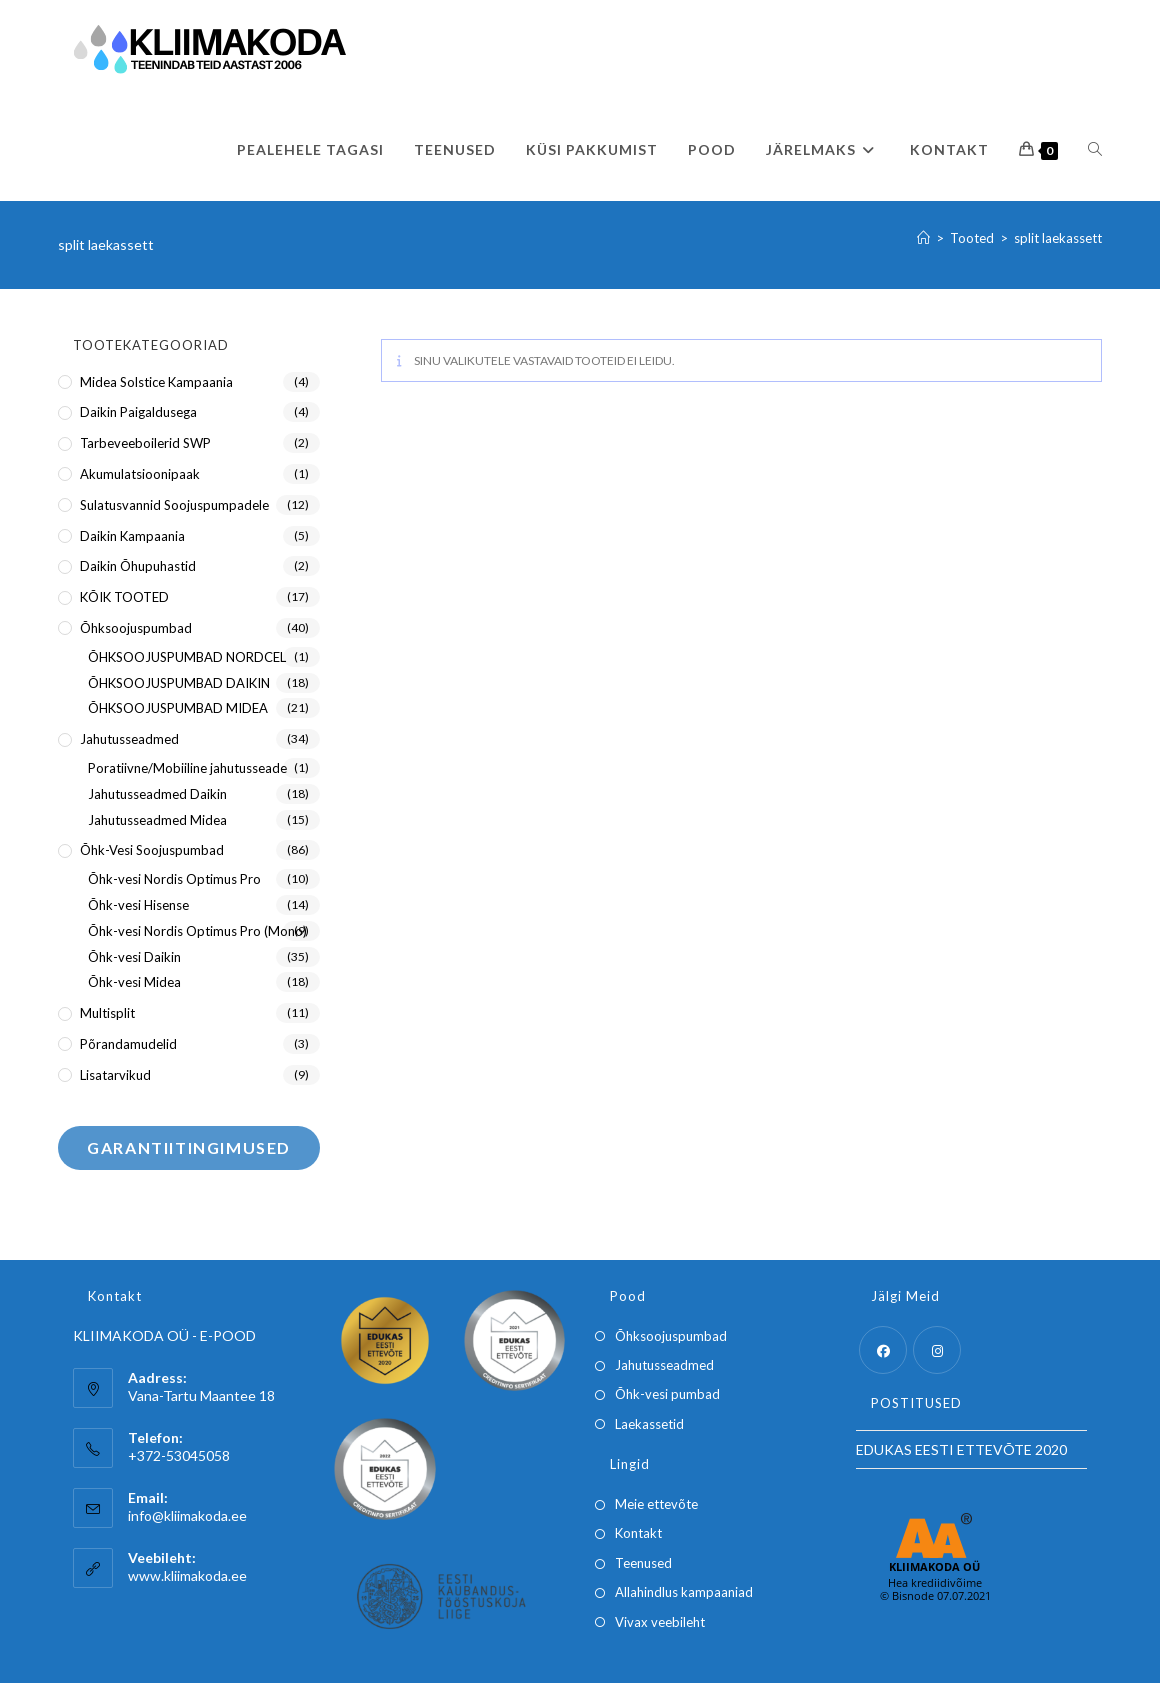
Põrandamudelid (128, 1044)
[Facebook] (883, 1350)
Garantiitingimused (189, 1147)
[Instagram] (937, 1350)
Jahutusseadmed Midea (157, 820)
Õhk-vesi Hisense (138, 905)
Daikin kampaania (132, 536)
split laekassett (1058, 238)
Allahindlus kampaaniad (684, 1592)
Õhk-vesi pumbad (667, 1394)
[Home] (923, 238)
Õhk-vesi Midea (134, 982)
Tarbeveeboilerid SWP (145, 443)
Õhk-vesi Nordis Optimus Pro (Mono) (197, 931)
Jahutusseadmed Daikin (157, 794)
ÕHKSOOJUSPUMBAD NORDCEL (187, 657)
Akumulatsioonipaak (140, 474)
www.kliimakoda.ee (187, 1575)
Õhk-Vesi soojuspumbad (152, 850)
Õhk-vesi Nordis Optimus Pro (174, 879)
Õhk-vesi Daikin (134, 957)
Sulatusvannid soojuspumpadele (174, 505)
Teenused (643, 1563)
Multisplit (107, 1013)
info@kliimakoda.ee (187, 1515)
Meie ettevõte (656, 1504)
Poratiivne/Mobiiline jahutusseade (187, 768)
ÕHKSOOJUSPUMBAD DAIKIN (179, 683)
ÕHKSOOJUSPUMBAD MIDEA (178, 708)
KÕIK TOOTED (124, 597)
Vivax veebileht (660, 1622)
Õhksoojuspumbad (136, 628)
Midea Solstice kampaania (156, 382)
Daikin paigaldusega (138, 412)
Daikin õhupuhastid (138, 566)
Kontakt (638, 1533)
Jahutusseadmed (129, 739)
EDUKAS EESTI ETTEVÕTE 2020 (961, 1449)
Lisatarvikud (115, 1075)
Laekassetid (649, 1424)
